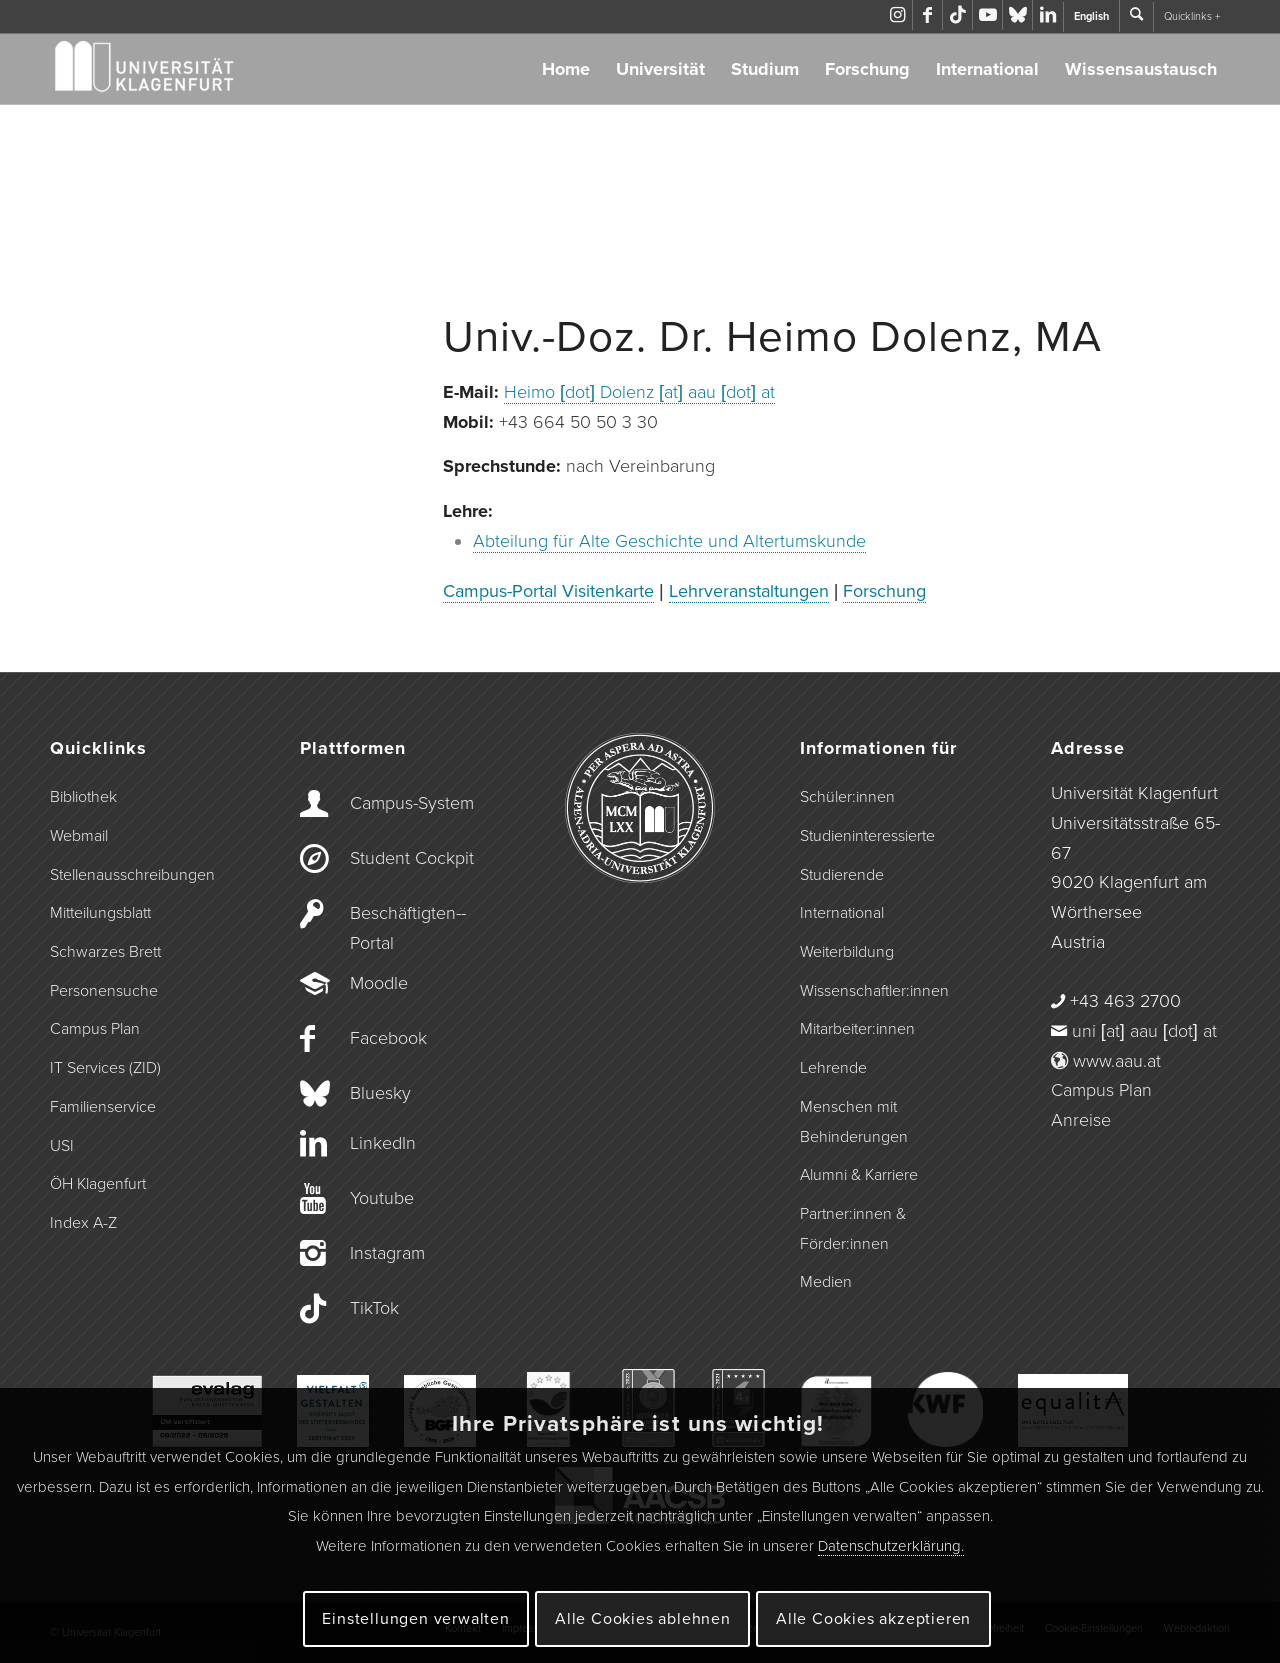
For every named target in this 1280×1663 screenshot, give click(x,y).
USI (62, 1146)
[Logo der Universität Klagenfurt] (145, 69)
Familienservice (103, 1107)
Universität (660, 69)
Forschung (867, 69)
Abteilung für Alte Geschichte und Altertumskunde (669, 541)
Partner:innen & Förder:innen (853, 1229)
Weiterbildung (847, 952)
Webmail (79, 836)
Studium (765, 69)
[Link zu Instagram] (897, 15)
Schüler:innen (847, 797)
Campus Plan (95, 1029)
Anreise (1081, 1120)
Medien (826, 1282)
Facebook (388, 1038)
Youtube (382, 1198)
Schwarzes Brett (105, 952)
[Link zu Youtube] (987, 15)
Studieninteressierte (867, 836)
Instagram (387, 1253)
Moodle (379, 983)
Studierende (842, 875)
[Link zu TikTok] (957, 15)
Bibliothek (83, 797)
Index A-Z (83, 1223)
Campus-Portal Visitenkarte (548, 591)
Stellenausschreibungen (132, 875)
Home (566, 69)
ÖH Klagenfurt (98, 1184)
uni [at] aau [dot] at (1144, 1031)
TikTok (374, 1308)
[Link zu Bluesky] (1017, 15)
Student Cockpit (412, 858)
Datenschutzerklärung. (891, 1546)
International (987, 69)
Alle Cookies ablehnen (643, 1619)
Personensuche (104, 991)
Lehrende (833, 1068)
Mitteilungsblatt (100, 913)
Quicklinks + (1192, 16)
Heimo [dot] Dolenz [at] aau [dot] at (639, 392)
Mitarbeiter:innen (857, 1029)
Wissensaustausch (1141, 69)
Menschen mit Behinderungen (854, 1122)
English (1091, 16)
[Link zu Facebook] (927, 15)
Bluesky (380, 1093)
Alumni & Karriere (859, 1175)
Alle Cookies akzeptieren (873, 1619)
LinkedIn (383, 1143)
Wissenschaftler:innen (874, 991)
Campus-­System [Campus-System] (412, 803)
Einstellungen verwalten (415, 1619)
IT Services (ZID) (105, 1068)
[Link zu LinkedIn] (1048, 15)
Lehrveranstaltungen (749, 591)
